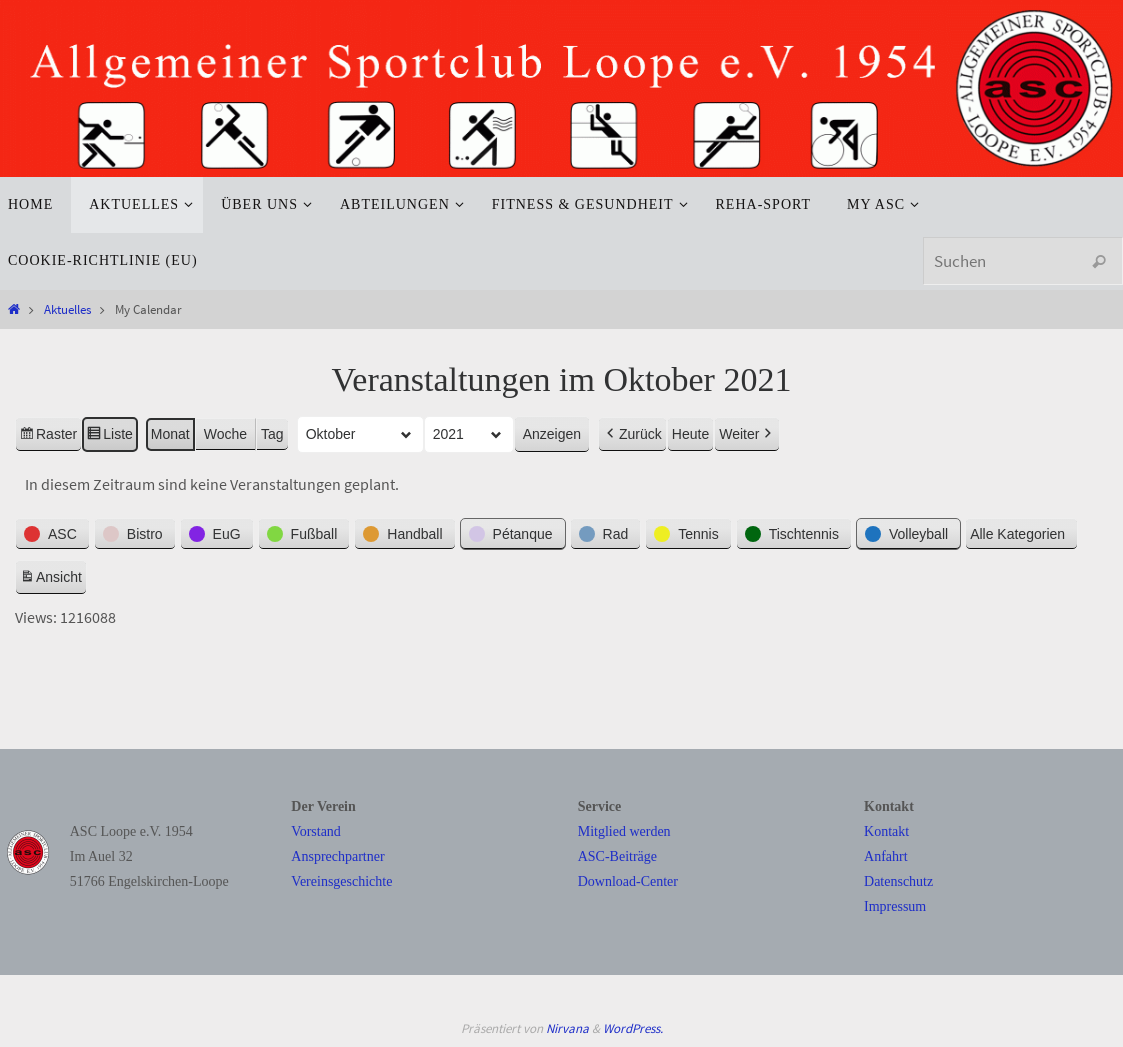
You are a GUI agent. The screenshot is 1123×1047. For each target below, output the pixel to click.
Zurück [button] (632, 434)
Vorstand (316, 831)
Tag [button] (272, 434)
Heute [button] (690, 434)
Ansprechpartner (337, 856)
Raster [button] (48, 437)
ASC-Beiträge (617, 856)
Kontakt (886, 831)
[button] (52, 533)
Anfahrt (886, 856)
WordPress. (633, 1028)
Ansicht (53, 580)
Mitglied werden (624, 831)
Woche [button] (225, 434)
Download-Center (628, 881)
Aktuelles (67, 309)
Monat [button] (170, 434)
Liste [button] (109, 437)
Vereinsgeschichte (341, 881)
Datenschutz (898, 881)
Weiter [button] (747, 434)
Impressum (895, 906)
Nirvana (567, 1028)
